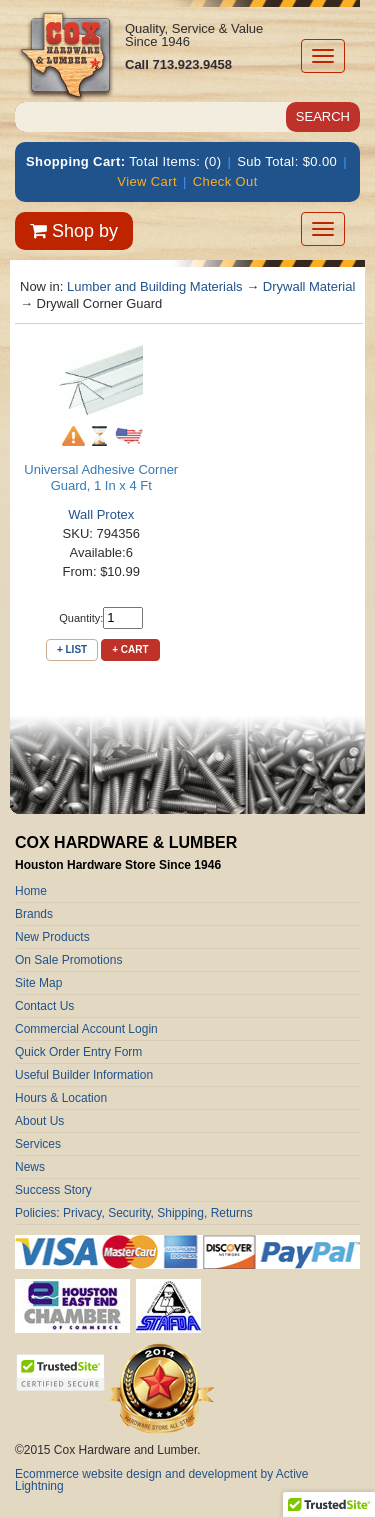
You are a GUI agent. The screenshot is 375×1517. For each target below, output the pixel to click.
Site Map (38, 983)
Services (38, 1144)
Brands (34, 914)
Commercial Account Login (86, 1029)
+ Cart (130, 649)
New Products (52, 937)
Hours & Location (61, 1098)
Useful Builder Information (84, 1075)
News (30, 1167)
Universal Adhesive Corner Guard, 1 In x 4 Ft (101, 477)
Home (31, 891)
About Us (39, 1121)
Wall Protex (101, 514)
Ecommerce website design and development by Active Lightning (162, 1480)
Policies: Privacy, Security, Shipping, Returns (134, 1213)
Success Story (53, 1190)
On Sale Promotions (68, 960)
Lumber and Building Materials (155, 286)
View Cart (147, 181)
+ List (72, 649)
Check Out (225, 181)
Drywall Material (309, 286)
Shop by (74, 231)
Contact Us (44, 1006)
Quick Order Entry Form (78, 1052)
